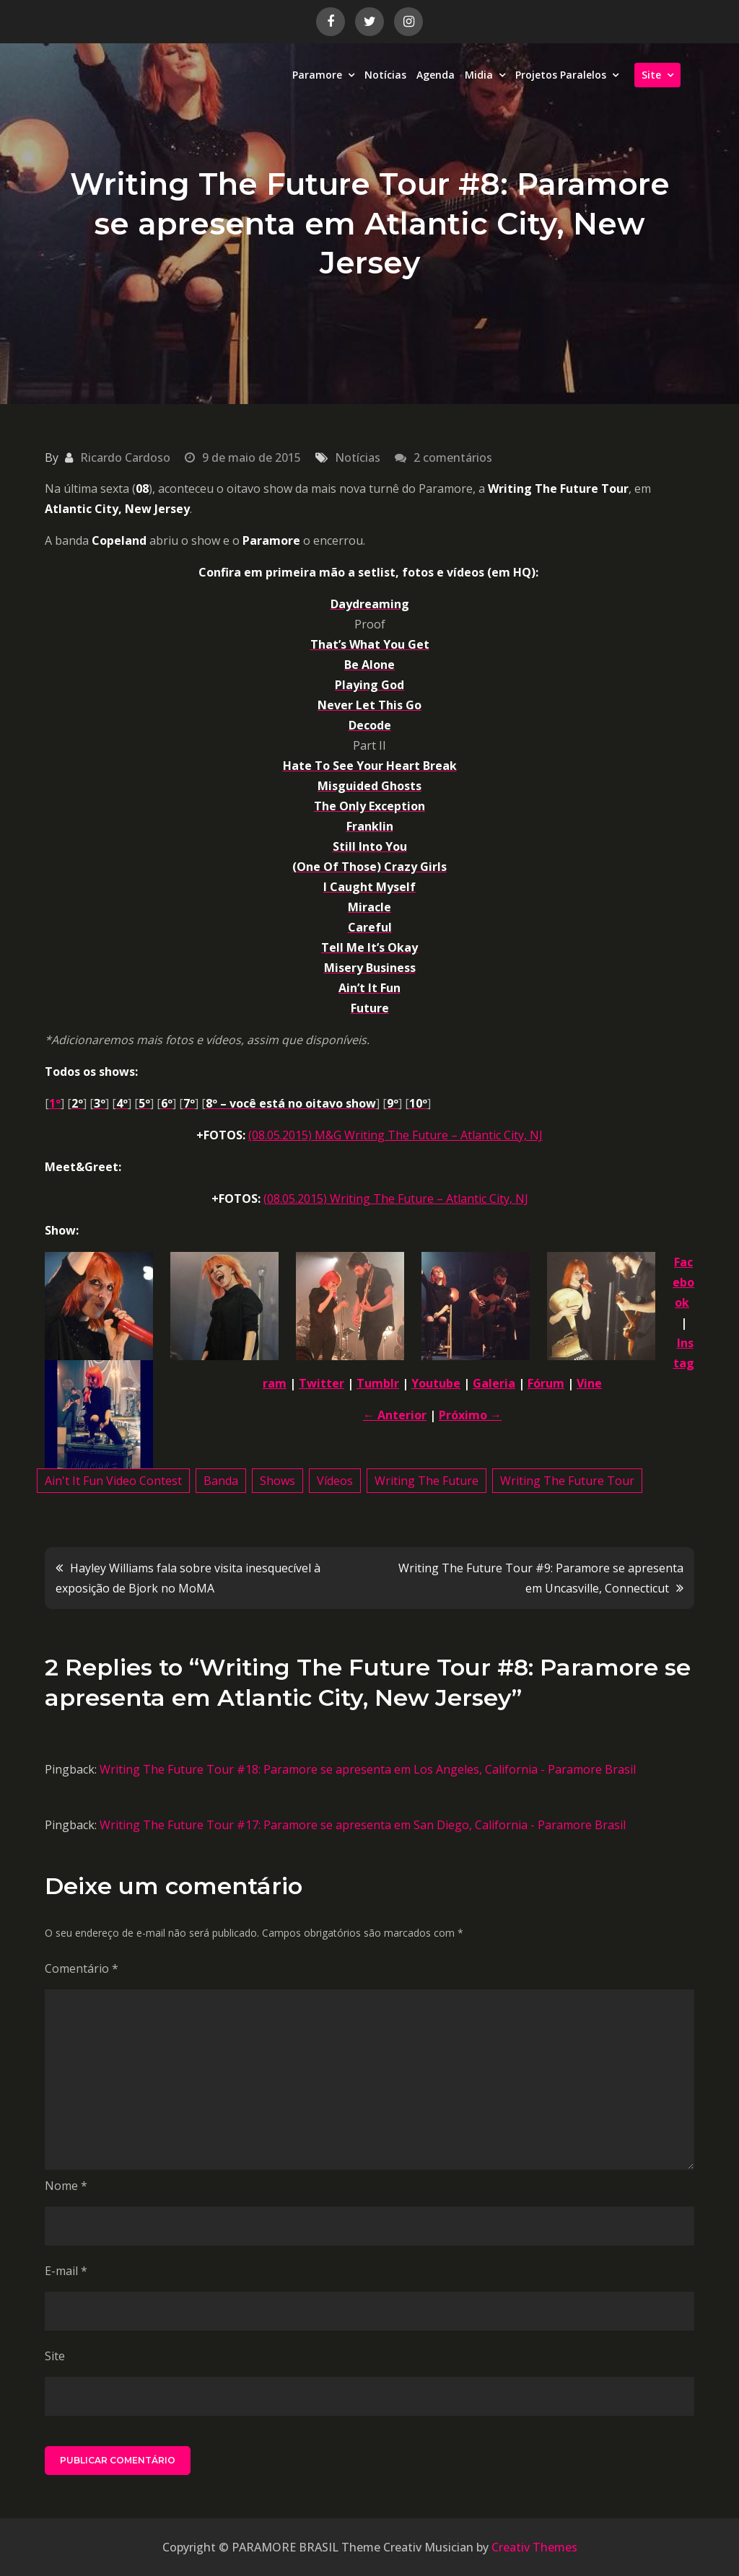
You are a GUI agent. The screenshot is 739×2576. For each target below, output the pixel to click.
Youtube (435, 1383)
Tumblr (378, 1383)
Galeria (494, 1383)
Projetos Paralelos (560, 75)
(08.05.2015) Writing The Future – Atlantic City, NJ (395, 1198)
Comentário (81, 1968)
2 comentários (453, 457)
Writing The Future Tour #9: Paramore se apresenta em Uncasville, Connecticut (540, 1578)
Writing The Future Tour (567, 1481)
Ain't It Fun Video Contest (113, 1481)
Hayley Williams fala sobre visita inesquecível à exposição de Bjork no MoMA (188, 1578)
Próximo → (470, 1415)
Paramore (317, 75)
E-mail (66, 2271)
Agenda (435, 75)
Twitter (321, 1383)
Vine (589, 1383)
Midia (479, 75)
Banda (221, 1481)
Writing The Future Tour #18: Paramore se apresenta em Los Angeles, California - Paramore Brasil (368, 1769)
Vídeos (335, 1481)
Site (651, 75)
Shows (277, 1481)
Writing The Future (426, 1481)
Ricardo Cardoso (125, 457)
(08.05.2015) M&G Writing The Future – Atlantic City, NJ (395, 1135)
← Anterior (395, 1415)
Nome (66, 2186)
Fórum (546, 1383)
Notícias (385, 75)
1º (55, 1103)
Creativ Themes (534, 2547)
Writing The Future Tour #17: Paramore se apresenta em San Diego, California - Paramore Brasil (363, 1825)
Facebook (683, 1282)
